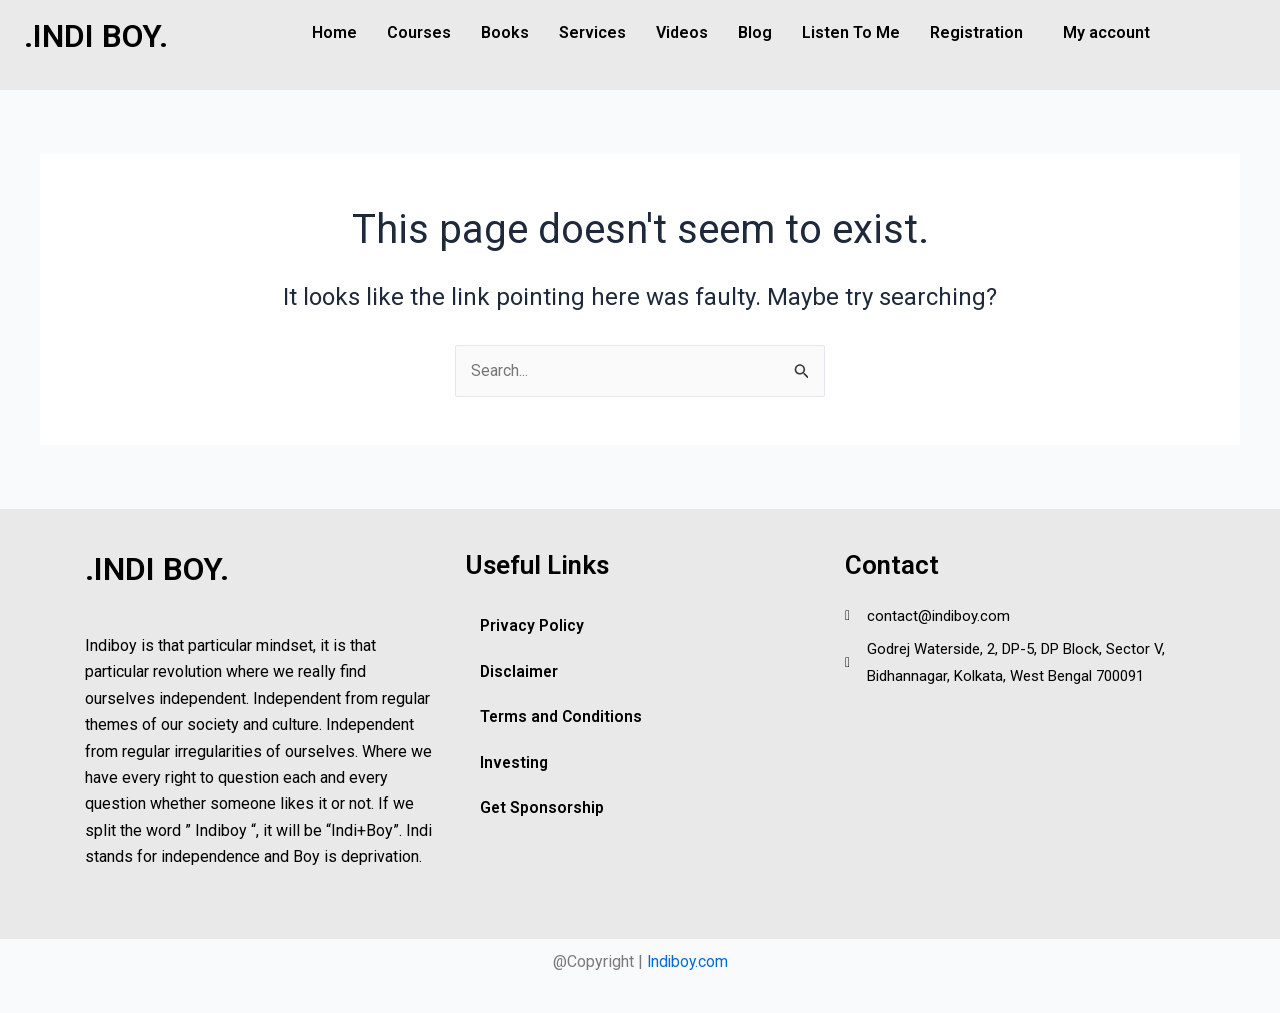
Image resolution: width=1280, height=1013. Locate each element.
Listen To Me (851, 32)
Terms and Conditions (562, 717)
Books (505, 32)
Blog (755, 32)
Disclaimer (520, 671)
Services (592, 32)
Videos (682, 32)
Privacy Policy (532, 625)
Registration (976, 32)
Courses (419, 32)
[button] (981, 33)
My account (1106, 32)
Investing (515, 763)
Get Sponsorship (542, 809)
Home (334, 32)
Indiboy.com (687, 961)
